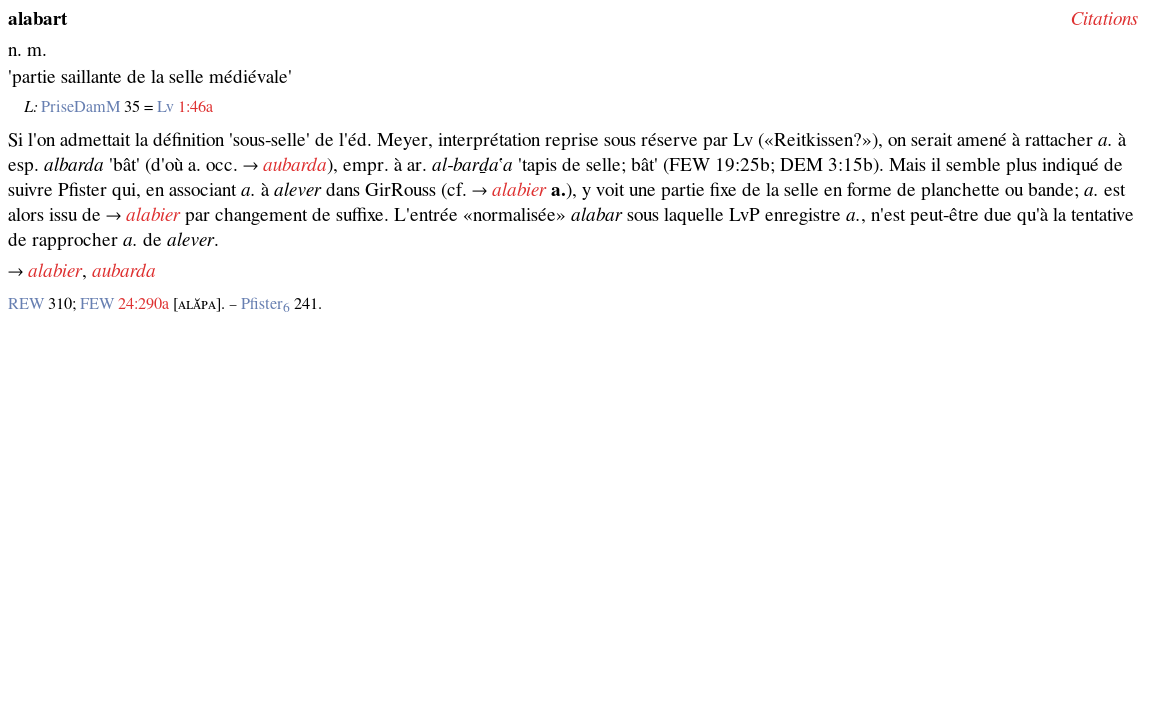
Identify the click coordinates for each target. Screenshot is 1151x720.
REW (26, 304)
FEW (97, 304)
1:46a (195, 107)
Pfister (265, 304)
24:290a (143, 304)
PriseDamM (80, 107)
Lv (165, 107)
